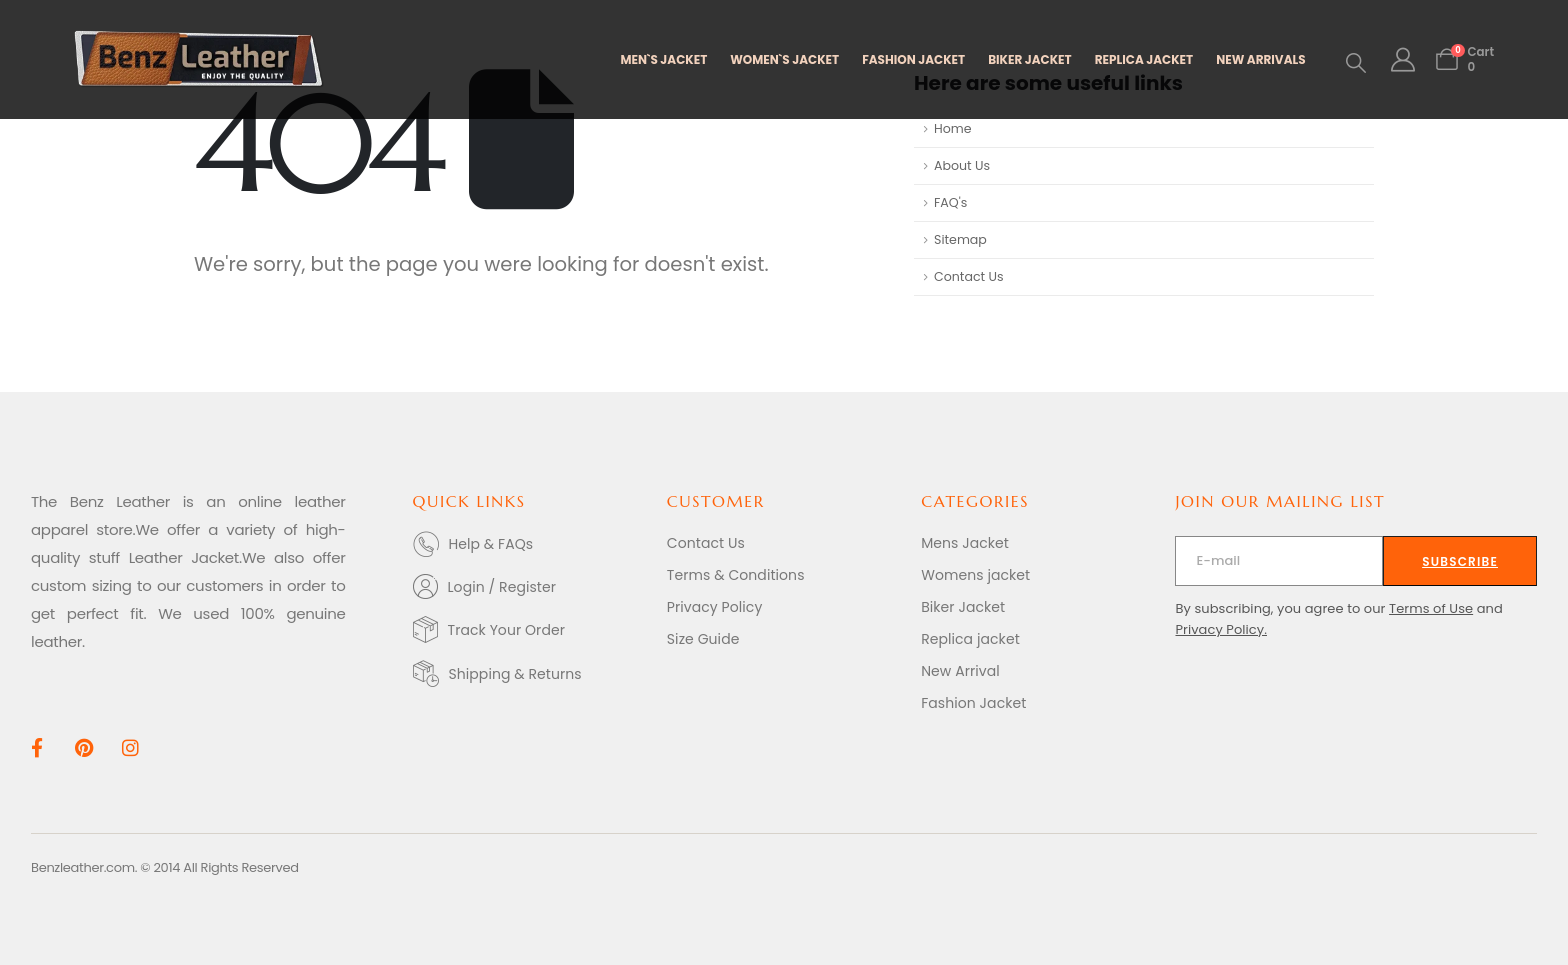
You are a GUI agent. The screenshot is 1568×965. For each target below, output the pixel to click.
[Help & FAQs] (530, 544)
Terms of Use (1431, 608)
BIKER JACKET (1030, 59)
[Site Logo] (199, 59)
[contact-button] (1460, 561)
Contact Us (969, 276)
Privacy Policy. (1221, 629)
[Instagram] (130, 747)
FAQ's (950, 202)
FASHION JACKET (913, 59)
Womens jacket (975, 575)
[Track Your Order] (530, 629)
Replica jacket (970, 639)
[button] (1356, 63)
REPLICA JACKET (1144, 59)
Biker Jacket (963, 607)
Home (953, 128)
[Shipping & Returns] (530, 673)
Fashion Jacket (973, 703)
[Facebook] (36, 747)
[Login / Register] (530, 586)
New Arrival (960, 671)
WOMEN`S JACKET (784, 59)
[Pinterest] (83, 747)
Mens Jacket (965, 543)
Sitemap (960, 239)
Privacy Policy (715, 607)
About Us (962, 165)
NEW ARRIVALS (1260, 59)
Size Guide (703, 639)
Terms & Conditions (736, 575)
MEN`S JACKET (663, 59)
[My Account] (1403, 60)
